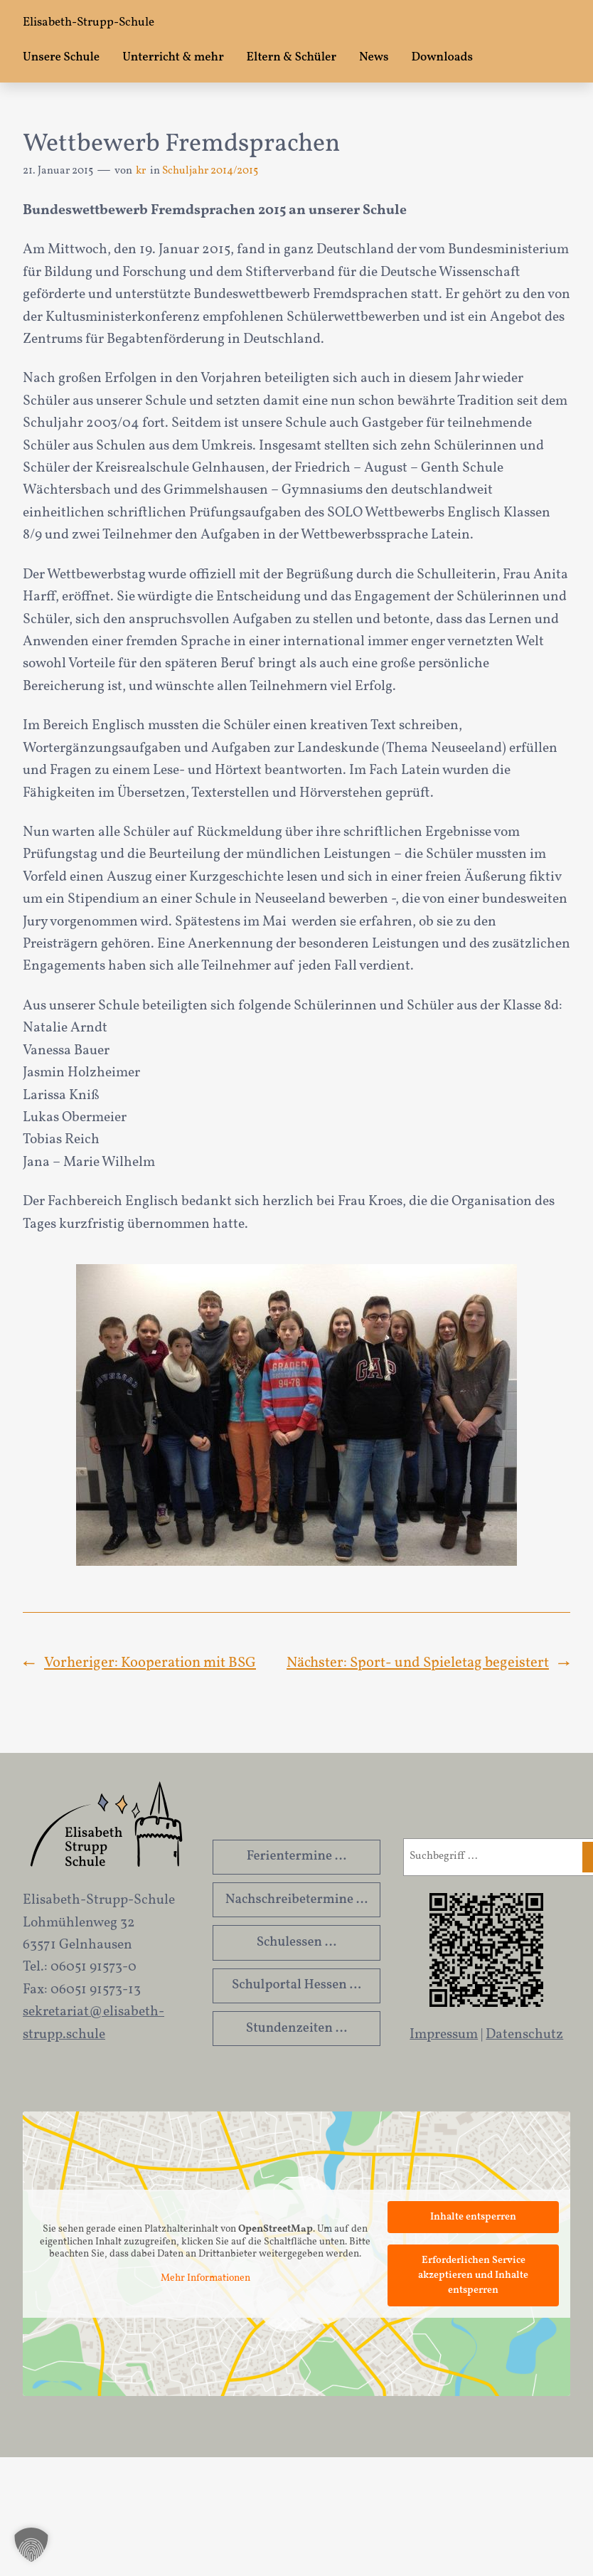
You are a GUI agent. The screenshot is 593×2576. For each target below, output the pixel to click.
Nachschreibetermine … (296, 1899)
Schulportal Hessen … (296, 1985)
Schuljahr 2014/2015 (210, 171)
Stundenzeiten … (296, 2028)
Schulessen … (297, 1942)
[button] (31, 2544)
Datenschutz (524, 2035)
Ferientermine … (297, 1856)
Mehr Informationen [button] (205, 2278)
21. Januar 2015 (58, 171)
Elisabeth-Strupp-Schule (88, 22)
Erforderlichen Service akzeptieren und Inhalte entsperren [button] (473, 2275)
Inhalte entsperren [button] (473, 2217)
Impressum (444, 2035)
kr (141, 171)
